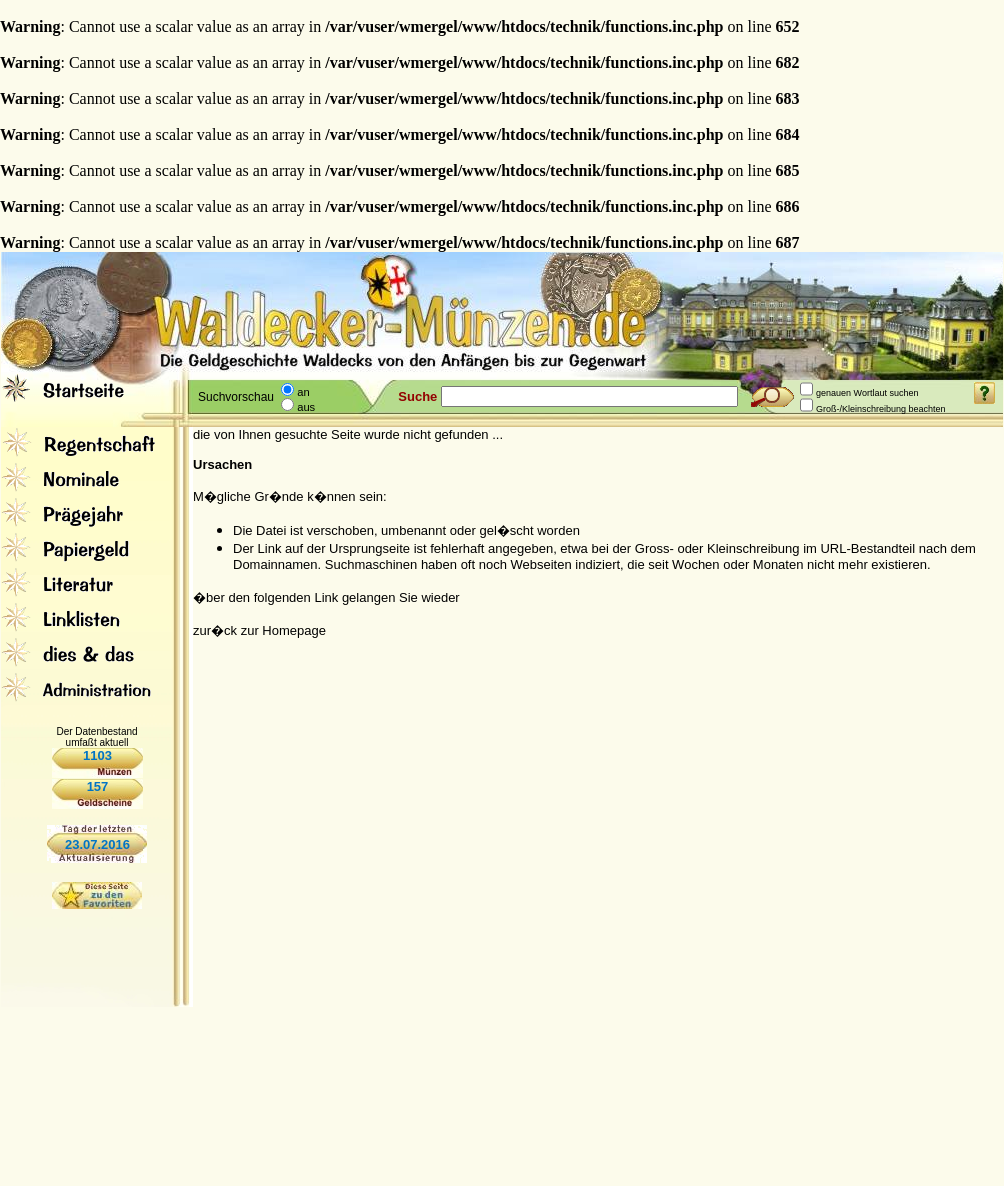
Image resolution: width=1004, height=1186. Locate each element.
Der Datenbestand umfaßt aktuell (96, 737)
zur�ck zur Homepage (259, 630)
